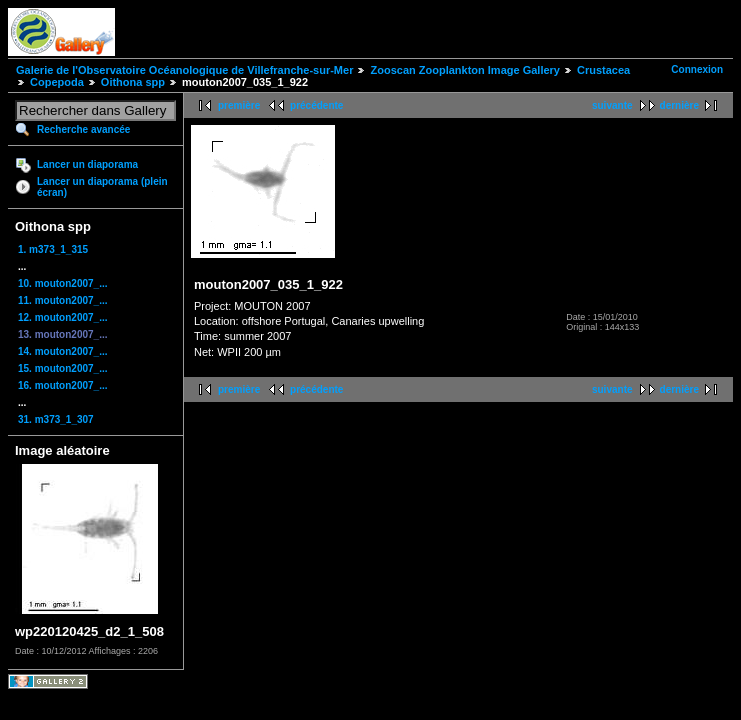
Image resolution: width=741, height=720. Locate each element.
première (239, 105)
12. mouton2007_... (62, 317)
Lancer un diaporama (87, 164)
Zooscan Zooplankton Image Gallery (464, 70)
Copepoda (57, 82)
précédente (316, 105)
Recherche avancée (83, 129)
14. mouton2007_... (62, 351)
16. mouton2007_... (62, 385)
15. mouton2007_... (62, 368)
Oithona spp (133, 82)
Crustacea (603, 70)
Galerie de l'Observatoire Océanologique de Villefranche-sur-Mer (184, 70)
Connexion (697, 69)
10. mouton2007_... (62, 283)
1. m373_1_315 (53, 249)
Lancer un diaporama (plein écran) (102, 187)
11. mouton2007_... (62, 300)
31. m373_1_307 (56, 419)
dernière (679, 105)
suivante (612, 105)
